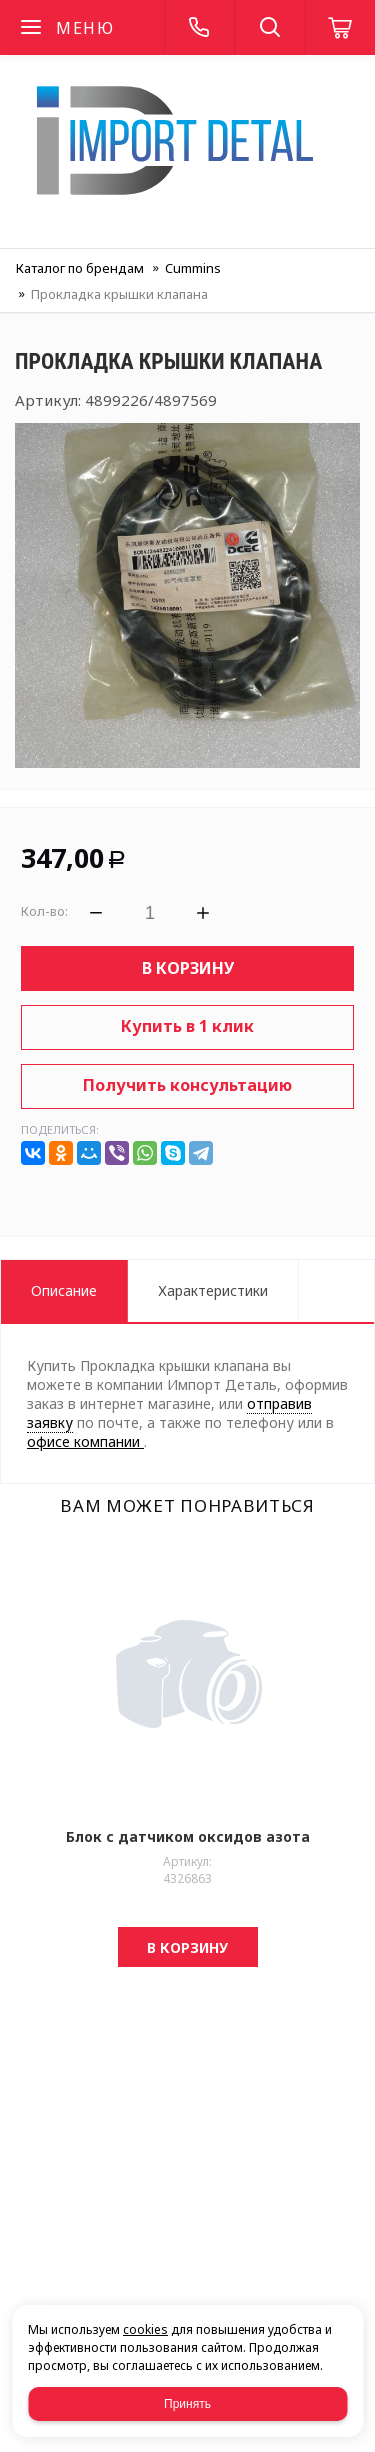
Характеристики (213, 1290)
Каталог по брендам (80, 268)
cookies (145, 2329)
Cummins (193, 268)
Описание (64, 1290)
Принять (187, 2404)
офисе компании (85, 1441)
